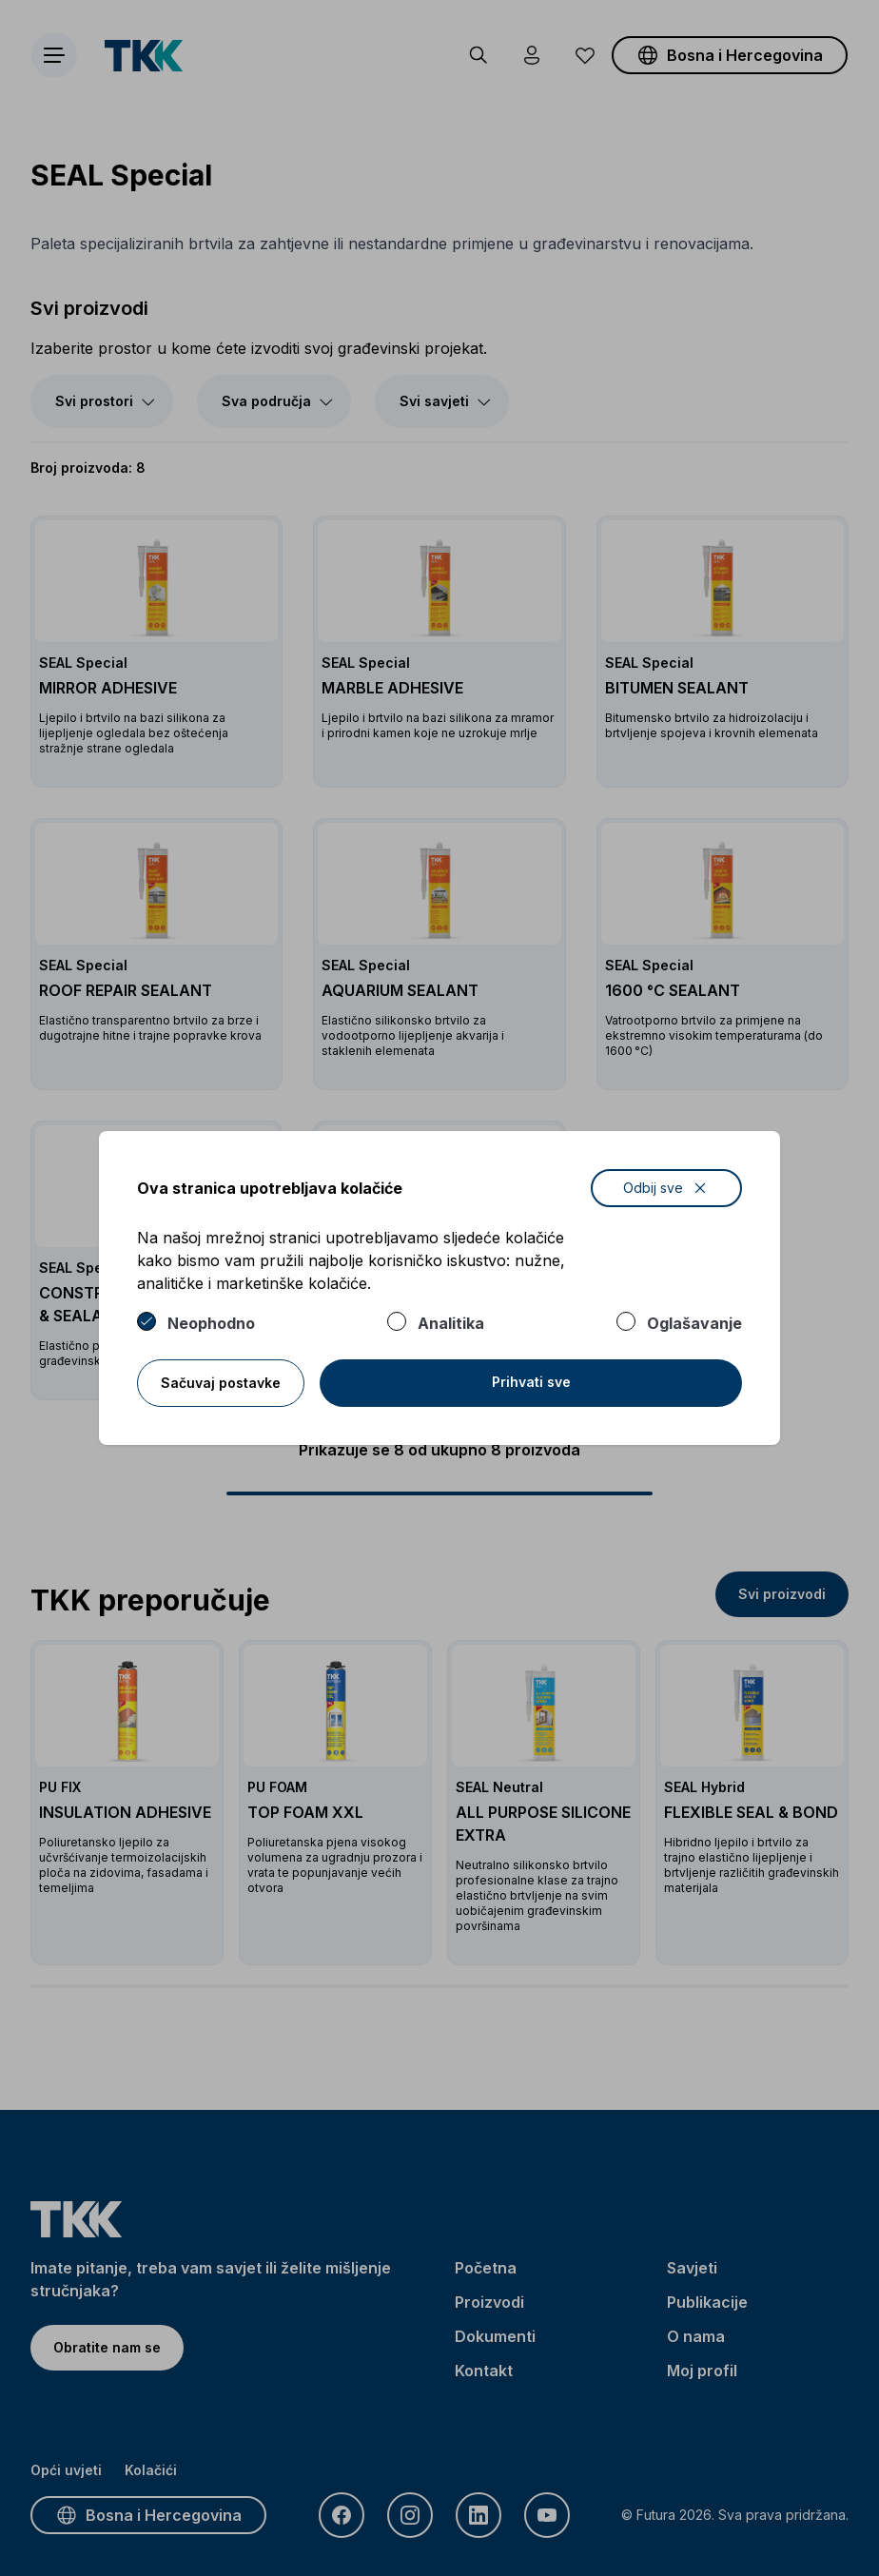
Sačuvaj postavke (221, 1383)
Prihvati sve (531, 1382)
